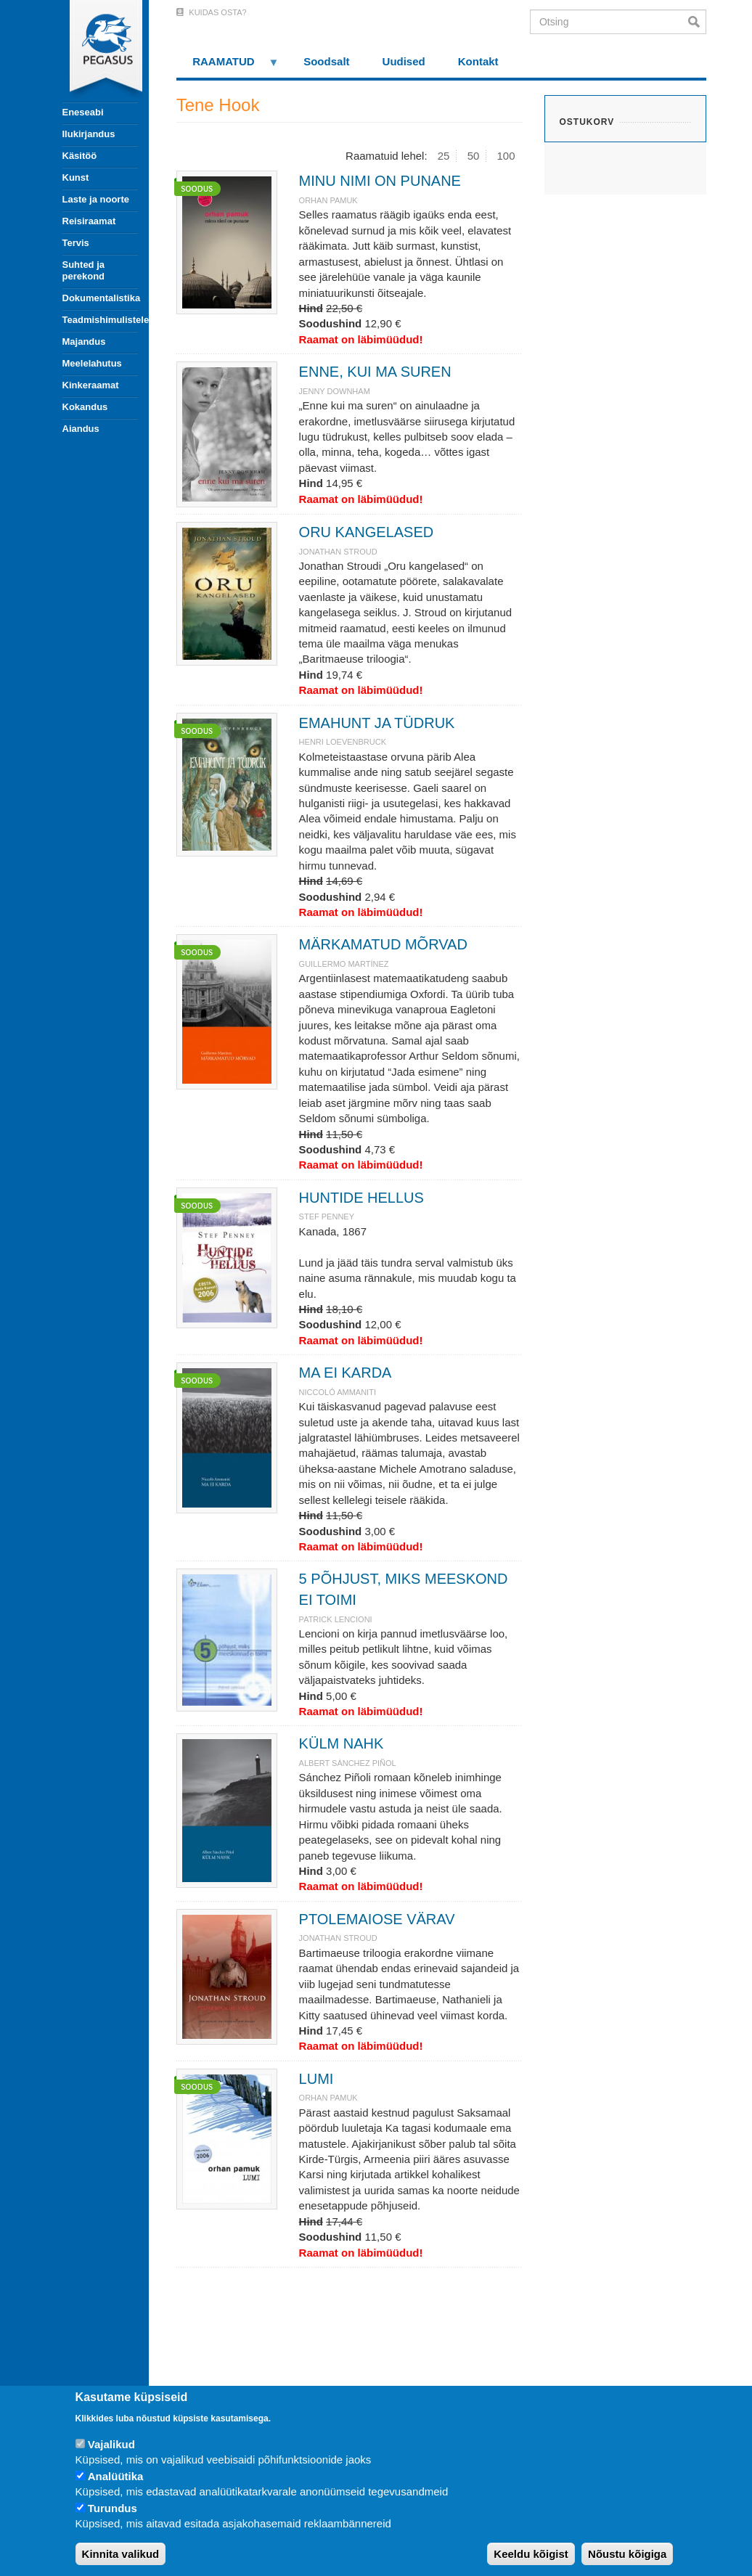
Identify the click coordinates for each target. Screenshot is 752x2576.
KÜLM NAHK (341, 1743)
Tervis (75, 242)
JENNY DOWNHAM (334, 391)
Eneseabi (83, 112)
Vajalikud (111, 2444)
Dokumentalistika (100, 298)
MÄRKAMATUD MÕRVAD (383, 944)
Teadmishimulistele (100, 319)
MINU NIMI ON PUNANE (380, 181)
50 (473, 156)
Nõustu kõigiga (627, 2554)
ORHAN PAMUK (328, 200)
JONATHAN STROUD (338, 551)
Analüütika (116, 2476)
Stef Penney (326, 1216)
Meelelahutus (92, 363)
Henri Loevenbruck (342, 741)
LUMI (316, 2079)
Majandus (84, 341)
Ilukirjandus (88, 133)
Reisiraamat (89, 221)
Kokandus (85, 406)
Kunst (75, 177)
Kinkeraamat (90, 385)
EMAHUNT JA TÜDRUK (377, 723)
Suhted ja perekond (83, 270)
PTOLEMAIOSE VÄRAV (377, 1919)
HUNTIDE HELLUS (361, 1198)
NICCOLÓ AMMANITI (337, 1392)
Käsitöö (79, 155)
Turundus (112, 2508)
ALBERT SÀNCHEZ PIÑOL (347, 1763)
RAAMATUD (227, 66)
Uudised (404, 61)
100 (506, 156)
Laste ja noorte (95, 199)
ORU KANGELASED (366, 532)
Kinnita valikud (121, 2554)
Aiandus (80, 428)
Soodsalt (326, 61)
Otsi (697, 22)
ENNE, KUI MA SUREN (375, 372)
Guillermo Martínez (344, 964)
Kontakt (478, 61)
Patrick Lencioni (335, 1619)
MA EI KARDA (345, 1373)
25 (444, 156)
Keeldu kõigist (531, 2554)
